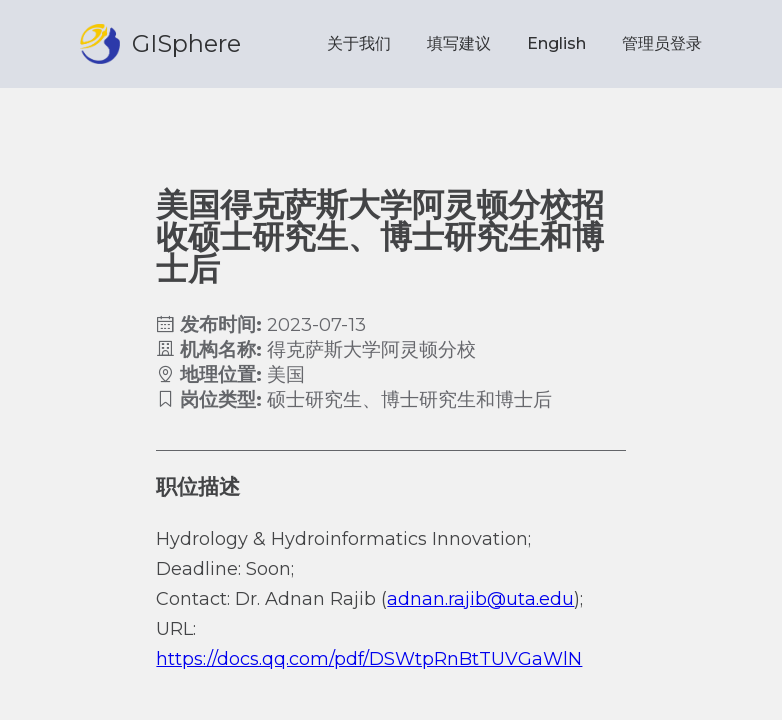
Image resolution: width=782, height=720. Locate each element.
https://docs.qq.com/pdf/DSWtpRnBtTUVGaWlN (369, 659)
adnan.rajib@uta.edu (480, 599)
